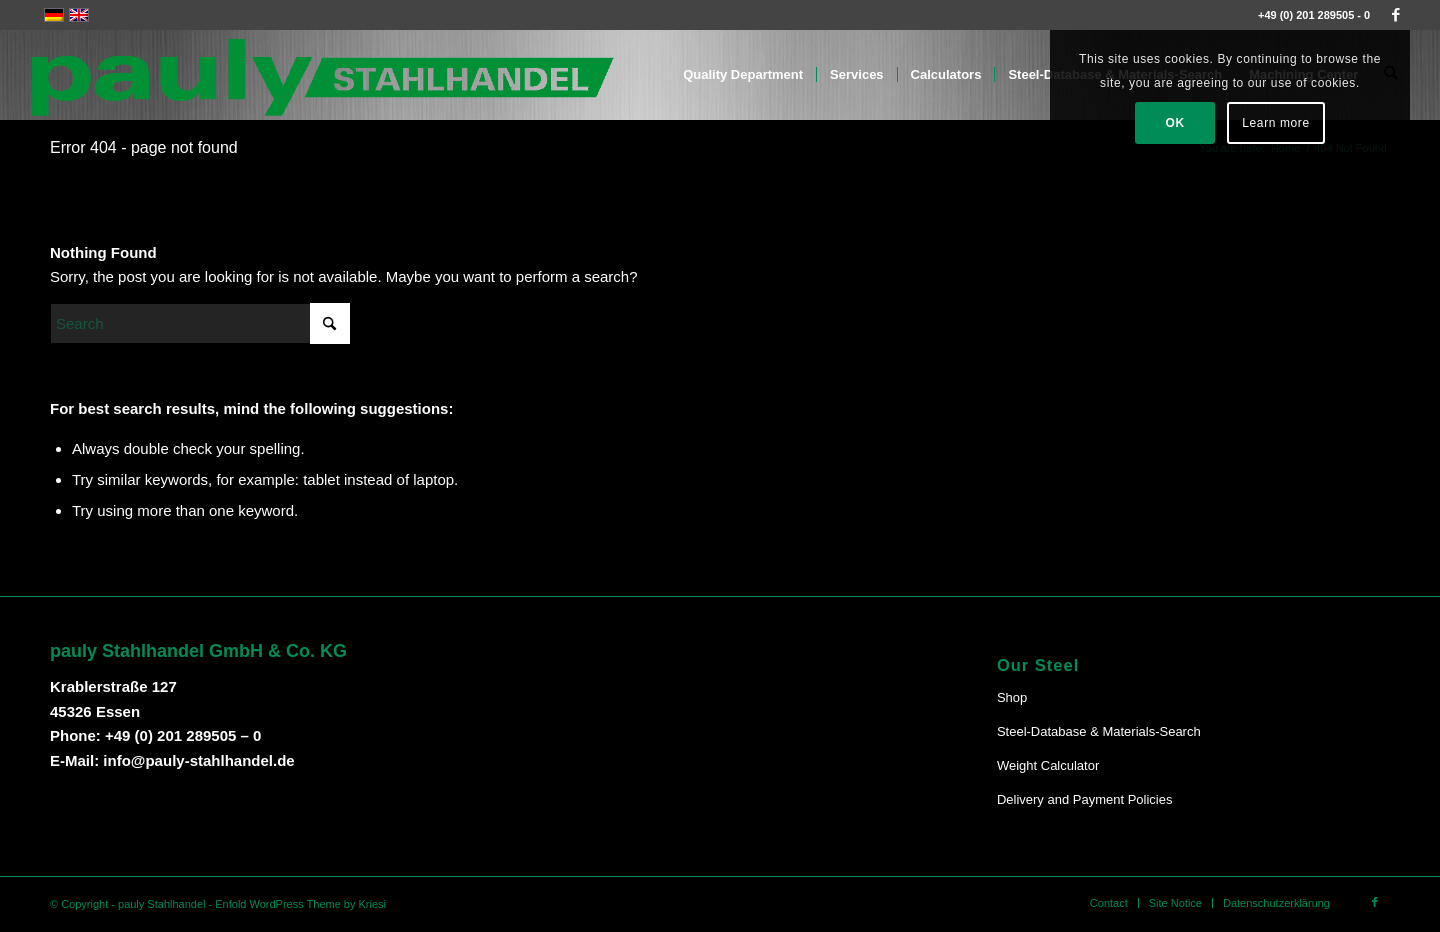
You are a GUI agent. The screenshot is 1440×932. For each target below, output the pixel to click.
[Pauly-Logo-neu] (324, 75)
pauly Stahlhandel (161, 904)
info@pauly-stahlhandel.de (198, 760)
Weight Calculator (1048, 765)
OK (1175, 123)
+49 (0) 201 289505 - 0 (1314, 15)
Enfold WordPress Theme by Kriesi (300, 904)
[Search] (200, 323)
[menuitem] (744, 75)
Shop (1012, 697)
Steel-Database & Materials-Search (1099, 731)
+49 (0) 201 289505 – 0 (183, 735)
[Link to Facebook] (1396, 15)
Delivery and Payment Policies (1085, 799)
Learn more (1275, 123)
